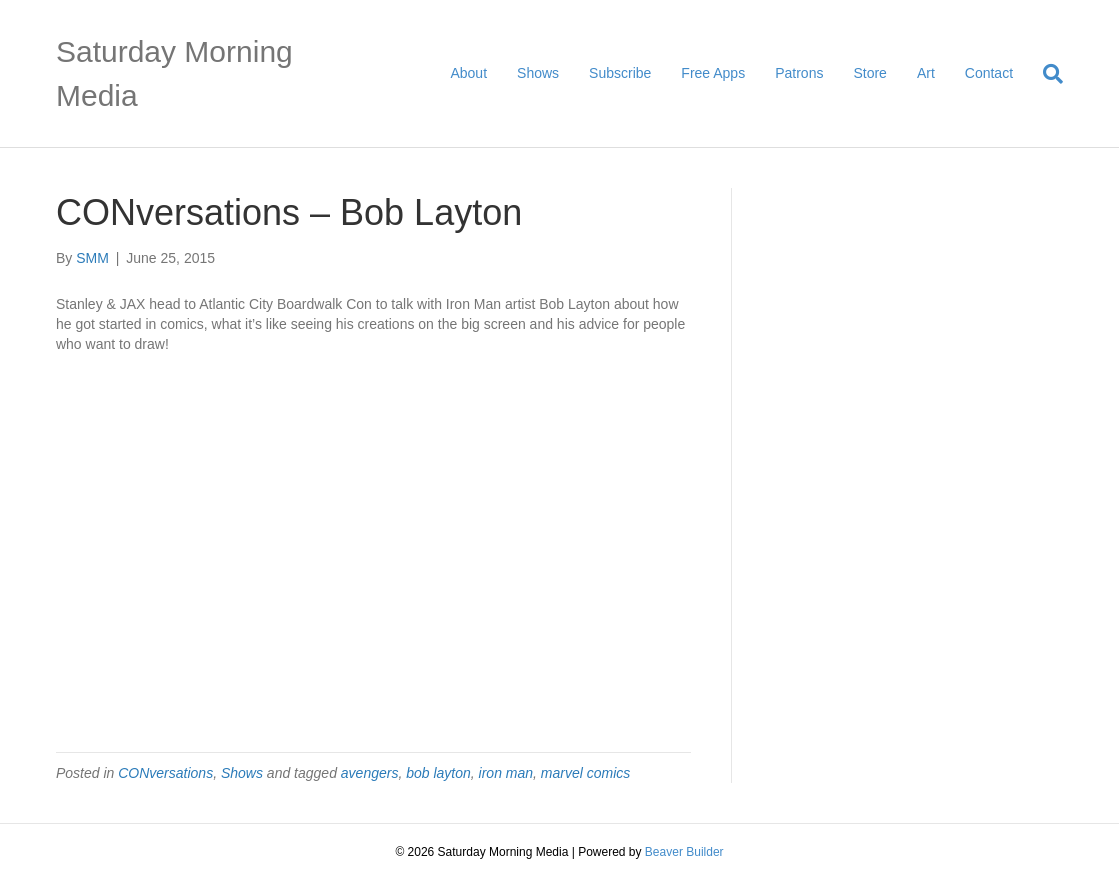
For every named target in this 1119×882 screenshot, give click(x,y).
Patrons (799, 73)
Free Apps (713, 73)
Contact (989, 73)
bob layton (438, 773)
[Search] (1045, 74)
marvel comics (585, 773)
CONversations (165, 773)
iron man (506, 773)
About (468, 73)
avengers (370, 773)
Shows (538, 73)
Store (869, 73)
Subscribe (620, 73)
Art (926, 73)
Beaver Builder (684, 852)
